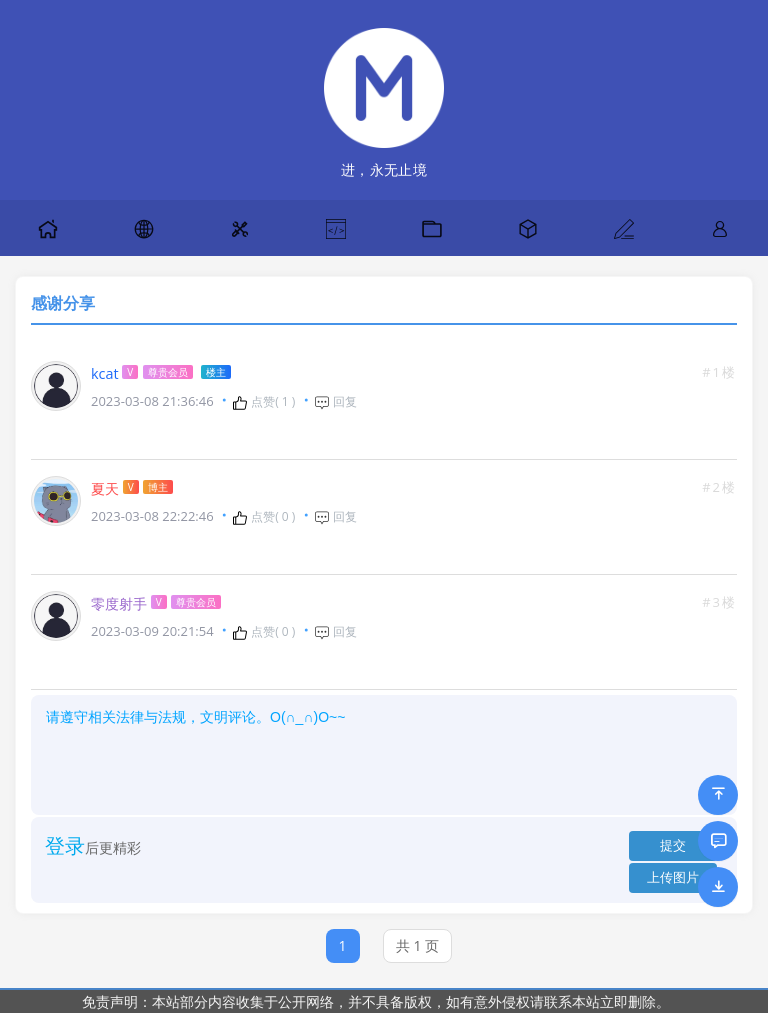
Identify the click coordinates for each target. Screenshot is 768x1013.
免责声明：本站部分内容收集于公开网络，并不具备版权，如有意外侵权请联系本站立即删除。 (376, 1001)
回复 (335, 402)
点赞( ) (263, 402)
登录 (65, 845)
